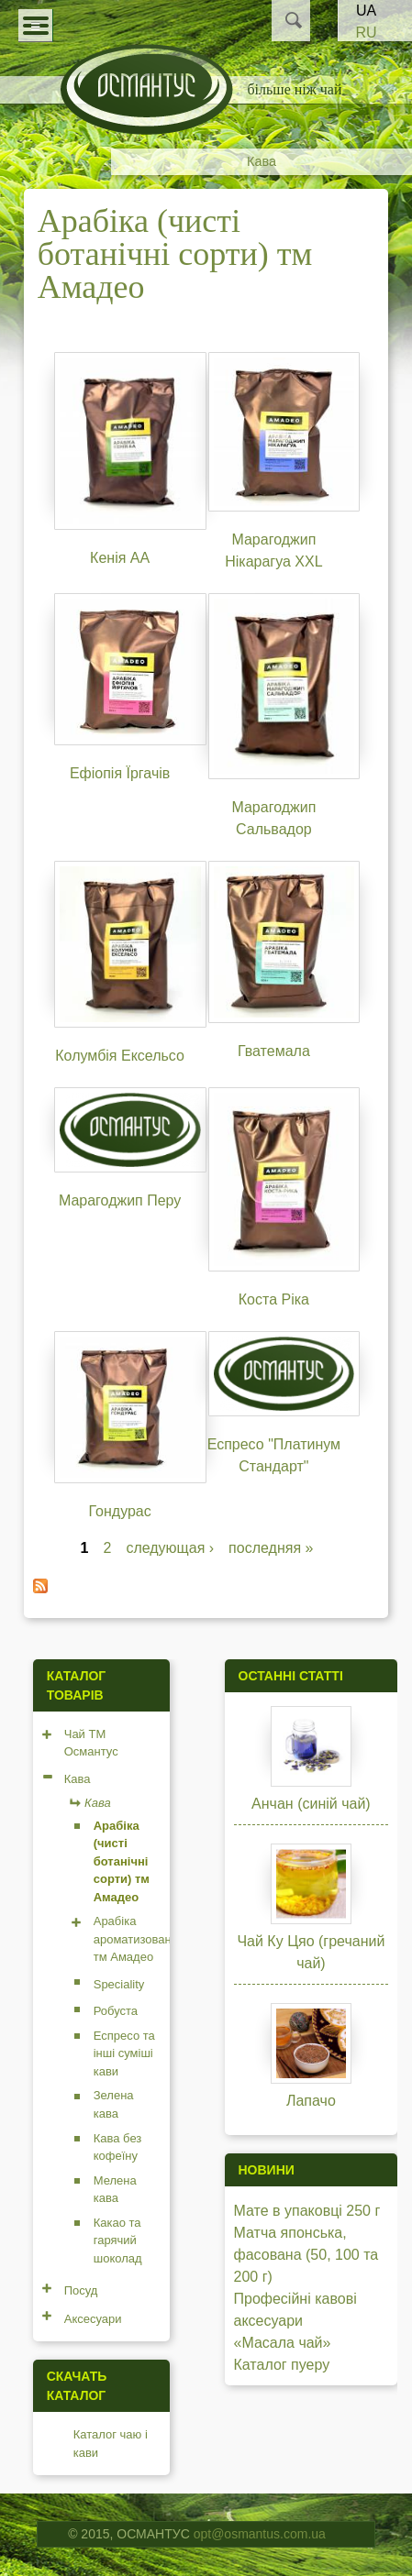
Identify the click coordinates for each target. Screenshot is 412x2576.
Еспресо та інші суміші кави (124, 2053)
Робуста (116, 2011)
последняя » (270, 1548)
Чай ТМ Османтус (91, 1743)
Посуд (81, 2290)
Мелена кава (115, 2190)
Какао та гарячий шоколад (118, 2240)
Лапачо (311, 2100)
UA (366, 10)
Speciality (119, 1984)
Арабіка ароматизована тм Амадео (136, 1939)
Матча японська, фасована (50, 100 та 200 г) (306, 2254)
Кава (261, 161)
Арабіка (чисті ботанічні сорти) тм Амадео (122, 1861)
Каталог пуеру (282, 2364)
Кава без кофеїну (118, 2147)
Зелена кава (114, 2104)
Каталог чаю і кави (110, 2443)
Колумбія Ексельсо (119, 1055)
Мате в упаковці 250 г (307, 2210)
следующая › (170, 1548)
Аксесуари (93, 2319)
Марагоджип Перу (120, 1200)
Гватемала (274, 1051)
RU (365, 32)
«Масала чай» (282, 2342)
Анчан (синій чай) (311, 1803)
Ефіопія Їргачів (120, 773)
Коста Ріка (274, 1299)
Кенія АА (120, 558)
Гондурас (119, 1511)
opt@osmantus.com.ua (260, 2533)
